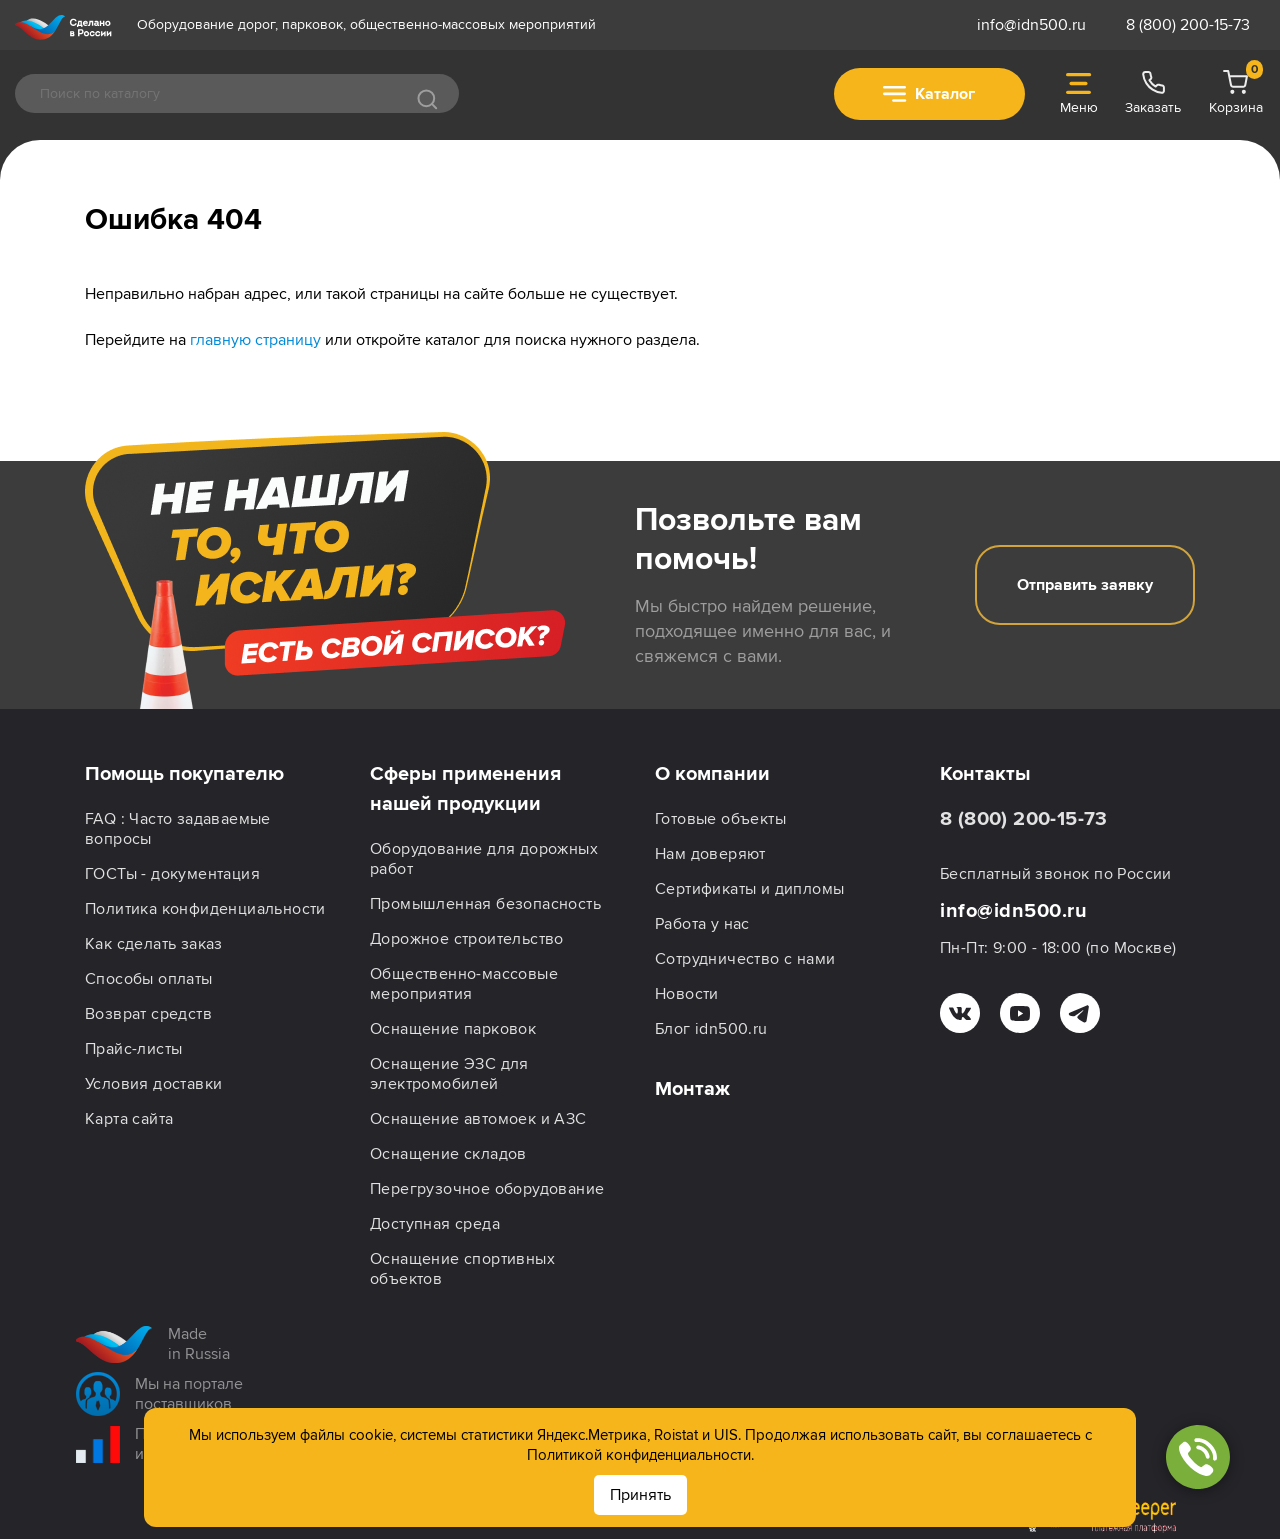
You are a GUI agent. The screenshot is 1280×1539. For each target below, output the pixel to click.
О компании (712, 774)
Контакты (985, 774)
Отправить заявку (1085, 585)
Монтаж (692, 1089)
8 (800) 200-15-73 (1188, 25)
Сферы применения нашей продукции (465, 789)
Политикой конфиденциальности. (640, 1455)
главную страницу (255, 340)
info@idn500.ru (1031, 25)
